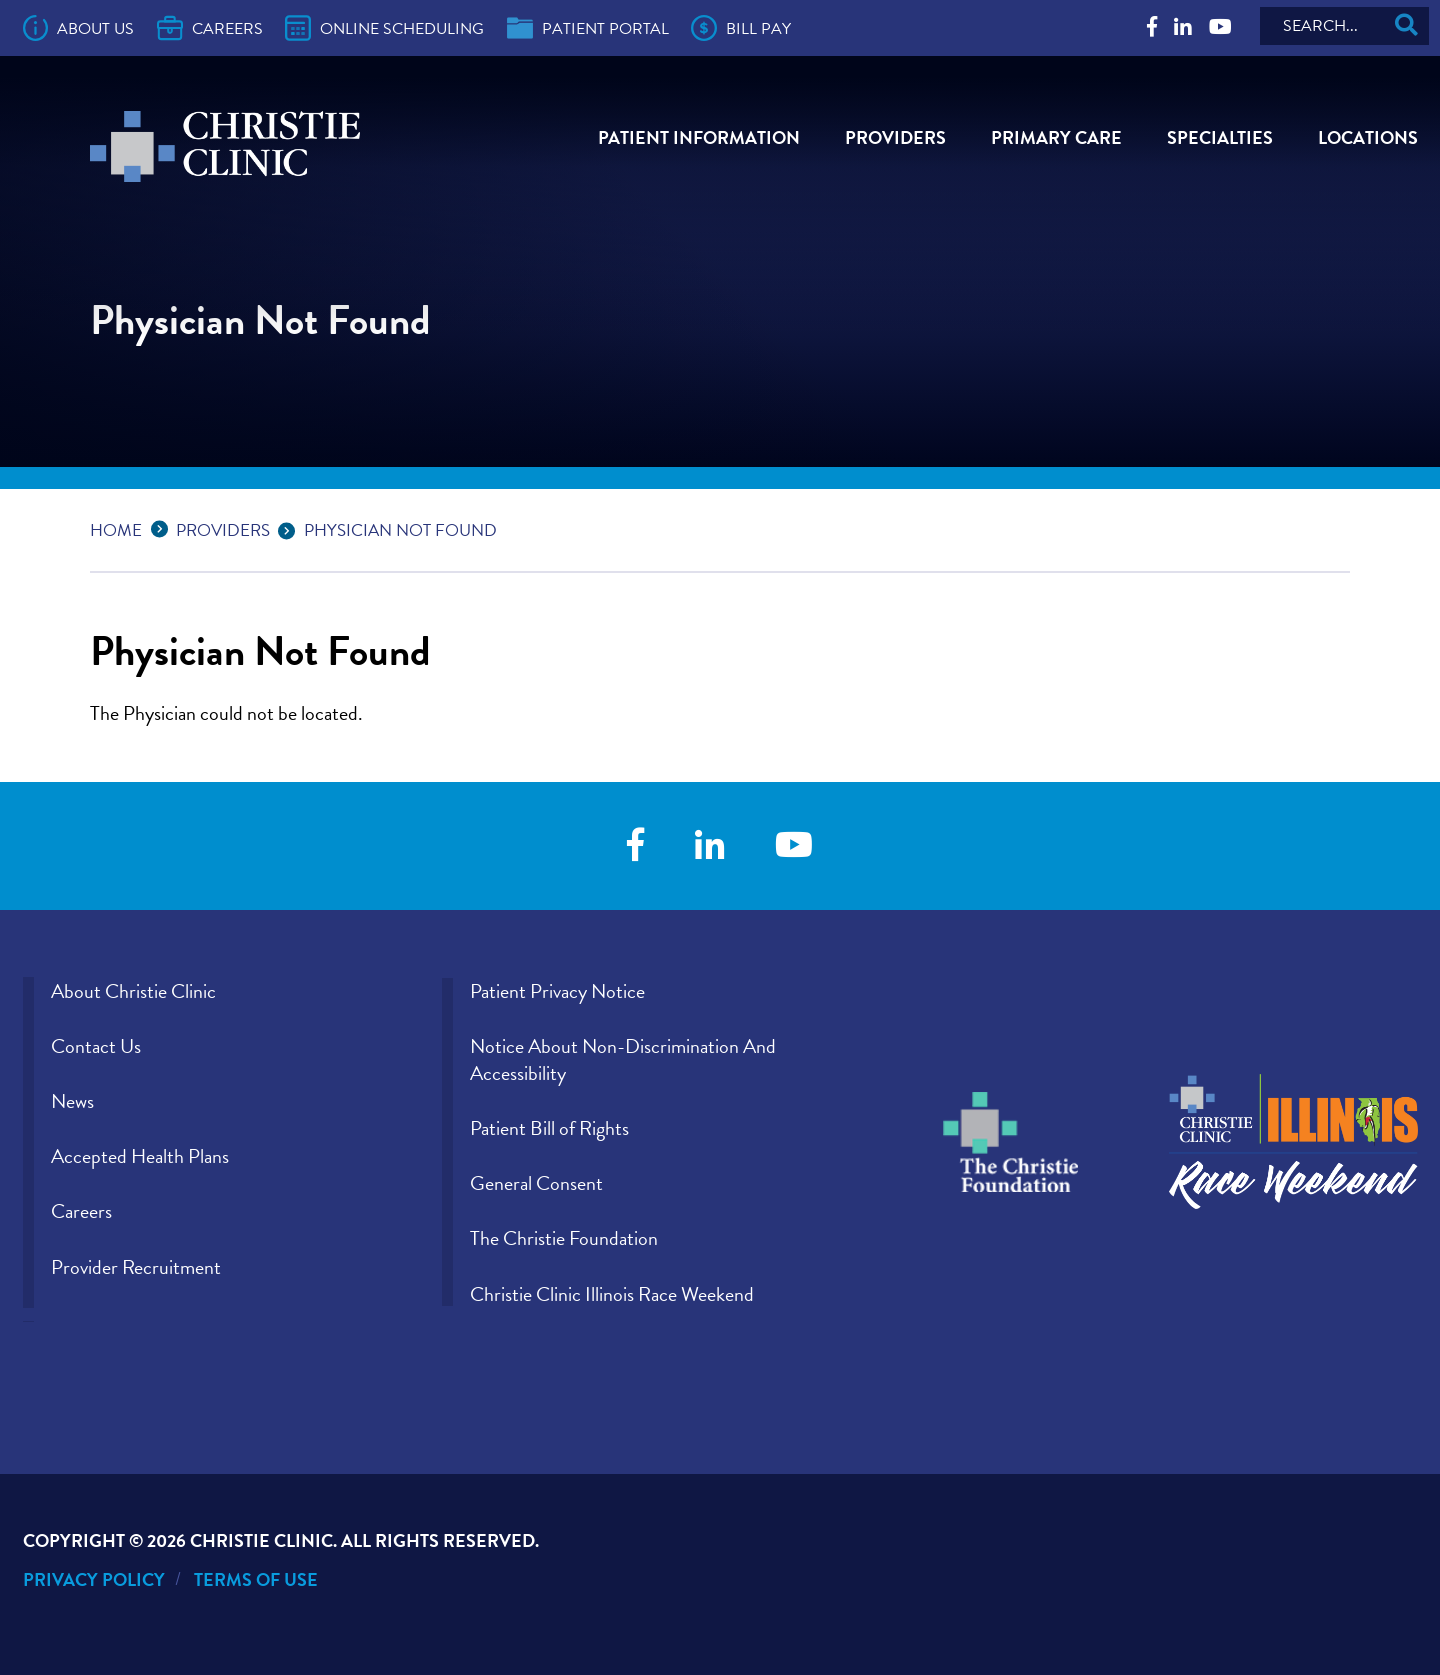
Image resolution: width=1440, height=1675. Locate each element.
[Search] (1344, 26)
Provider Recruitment (136, 1267)
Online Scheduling (384, 28)
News (72, 1101)
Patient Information (699, 137)
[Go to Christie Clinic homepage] (225, 146)
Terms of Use (256, 1579)
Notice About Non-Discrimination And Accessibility (623, 1059)
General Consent (536, 1183)
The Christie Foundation (564, 1238)
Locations (1368, 137)
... (164, 527)
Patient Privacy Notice (557, 991)
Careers (210, 28)
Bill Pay (741, 28)
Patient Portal (588, 28)
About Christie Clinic (133, 991)
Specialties (1220, 137)
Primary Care (1056, 137)
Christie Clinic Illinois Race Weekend (612, 1294)
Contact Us (96, 1046)
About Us (79, 28)
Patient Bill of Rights (549, 1128)
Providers (895, 137)
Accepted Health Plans (140, 1156)
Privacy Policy (94, 1579)
